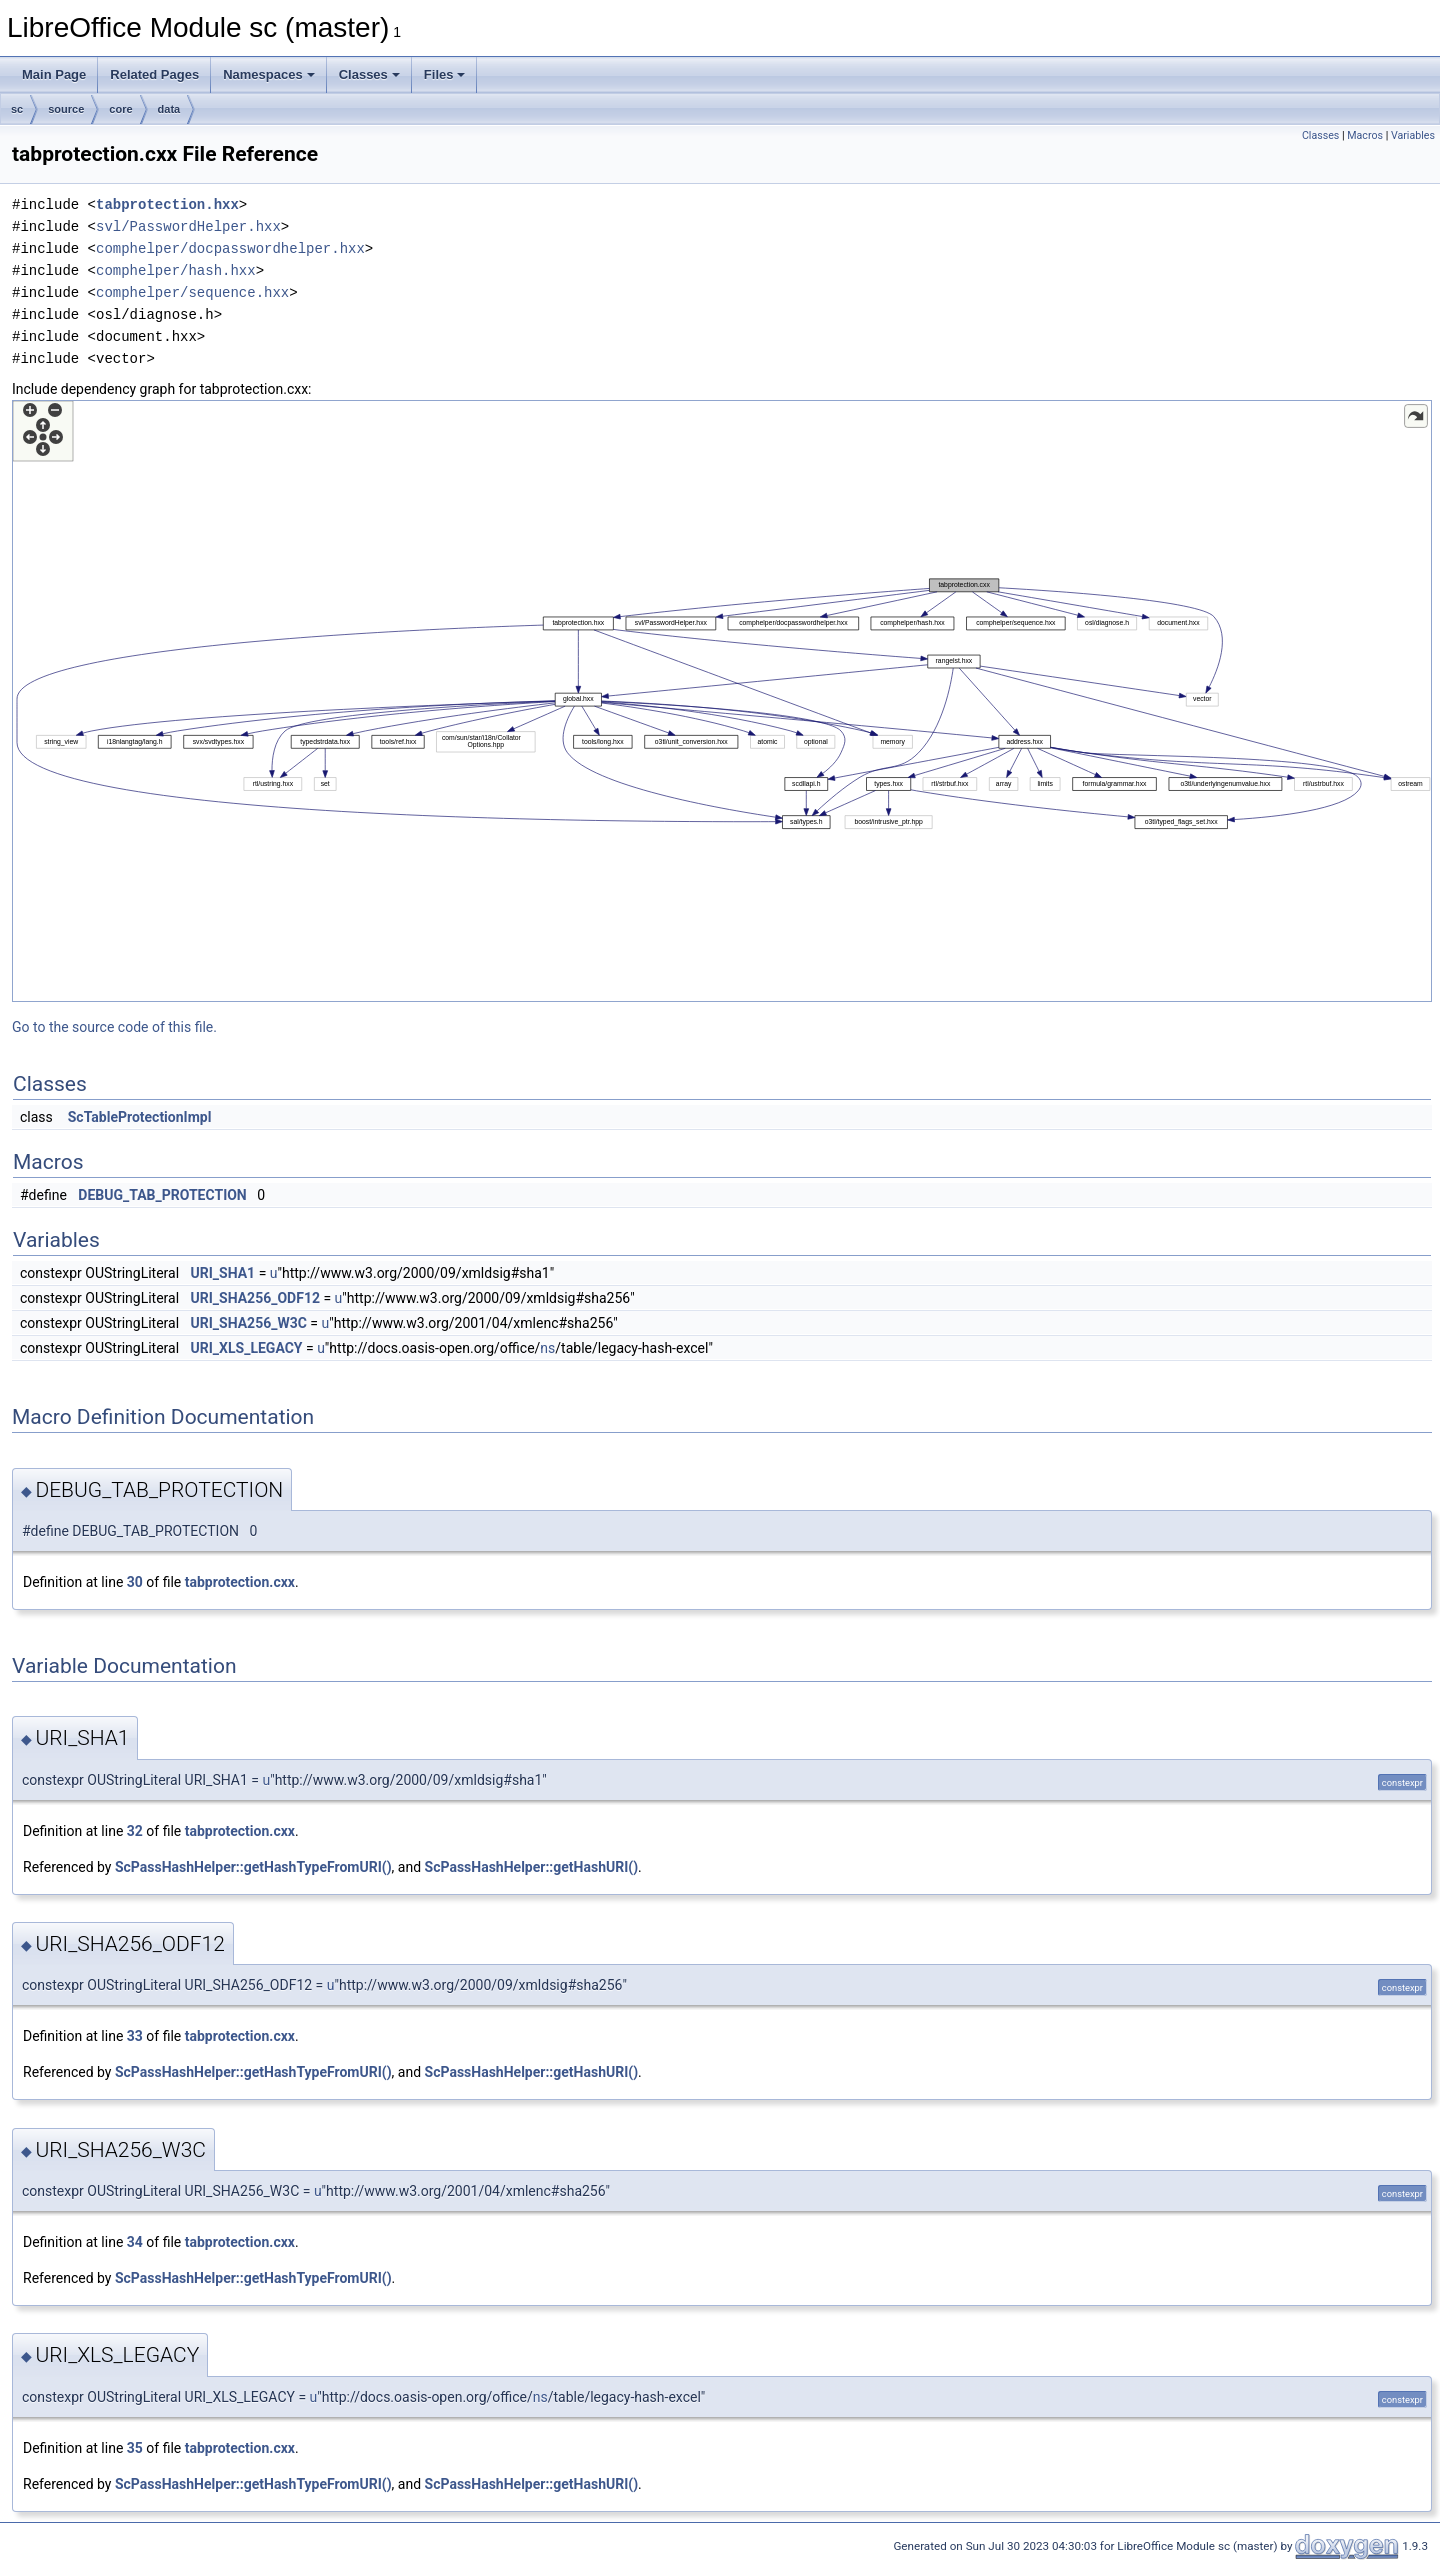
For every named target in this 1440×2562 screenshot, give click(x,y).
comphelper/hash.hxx (176, 270)
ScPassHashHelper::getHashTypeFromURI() (253, 1867)
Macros (1365, 135)
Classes (369, 74)
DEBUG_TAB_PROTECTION (162, 1195)
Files (445, 74)
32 (135, 1831)
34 (135, 2242)
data (169, 109)
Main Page (54, 74)
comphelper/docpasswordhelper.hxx (230, 248)
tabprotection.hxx (167, 204)
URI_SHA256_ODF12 (255, 1298)
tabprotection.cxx (240, 1582)
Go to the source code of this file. (114, 1027)
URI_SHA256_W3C (249, 1323)
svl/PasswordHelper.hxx (188, 226)
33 (135, 2036)
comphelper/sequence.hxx (192, 292)
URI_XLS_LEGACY (247, 1348)
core (120, 109)
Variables (1413, 135)
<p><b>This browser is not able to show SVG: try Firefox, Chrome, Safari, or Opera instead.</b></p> (722, 701)
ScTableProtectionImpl (140, 1117)
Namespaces (269, 74)
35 (135, 2448)
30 (135, 1582)
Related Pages (154, 74)
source (66, 109)
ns (547, 1348)
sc (17, 109)
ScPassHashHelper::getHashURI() (532, 1867)
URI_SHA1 (223, 1273)
